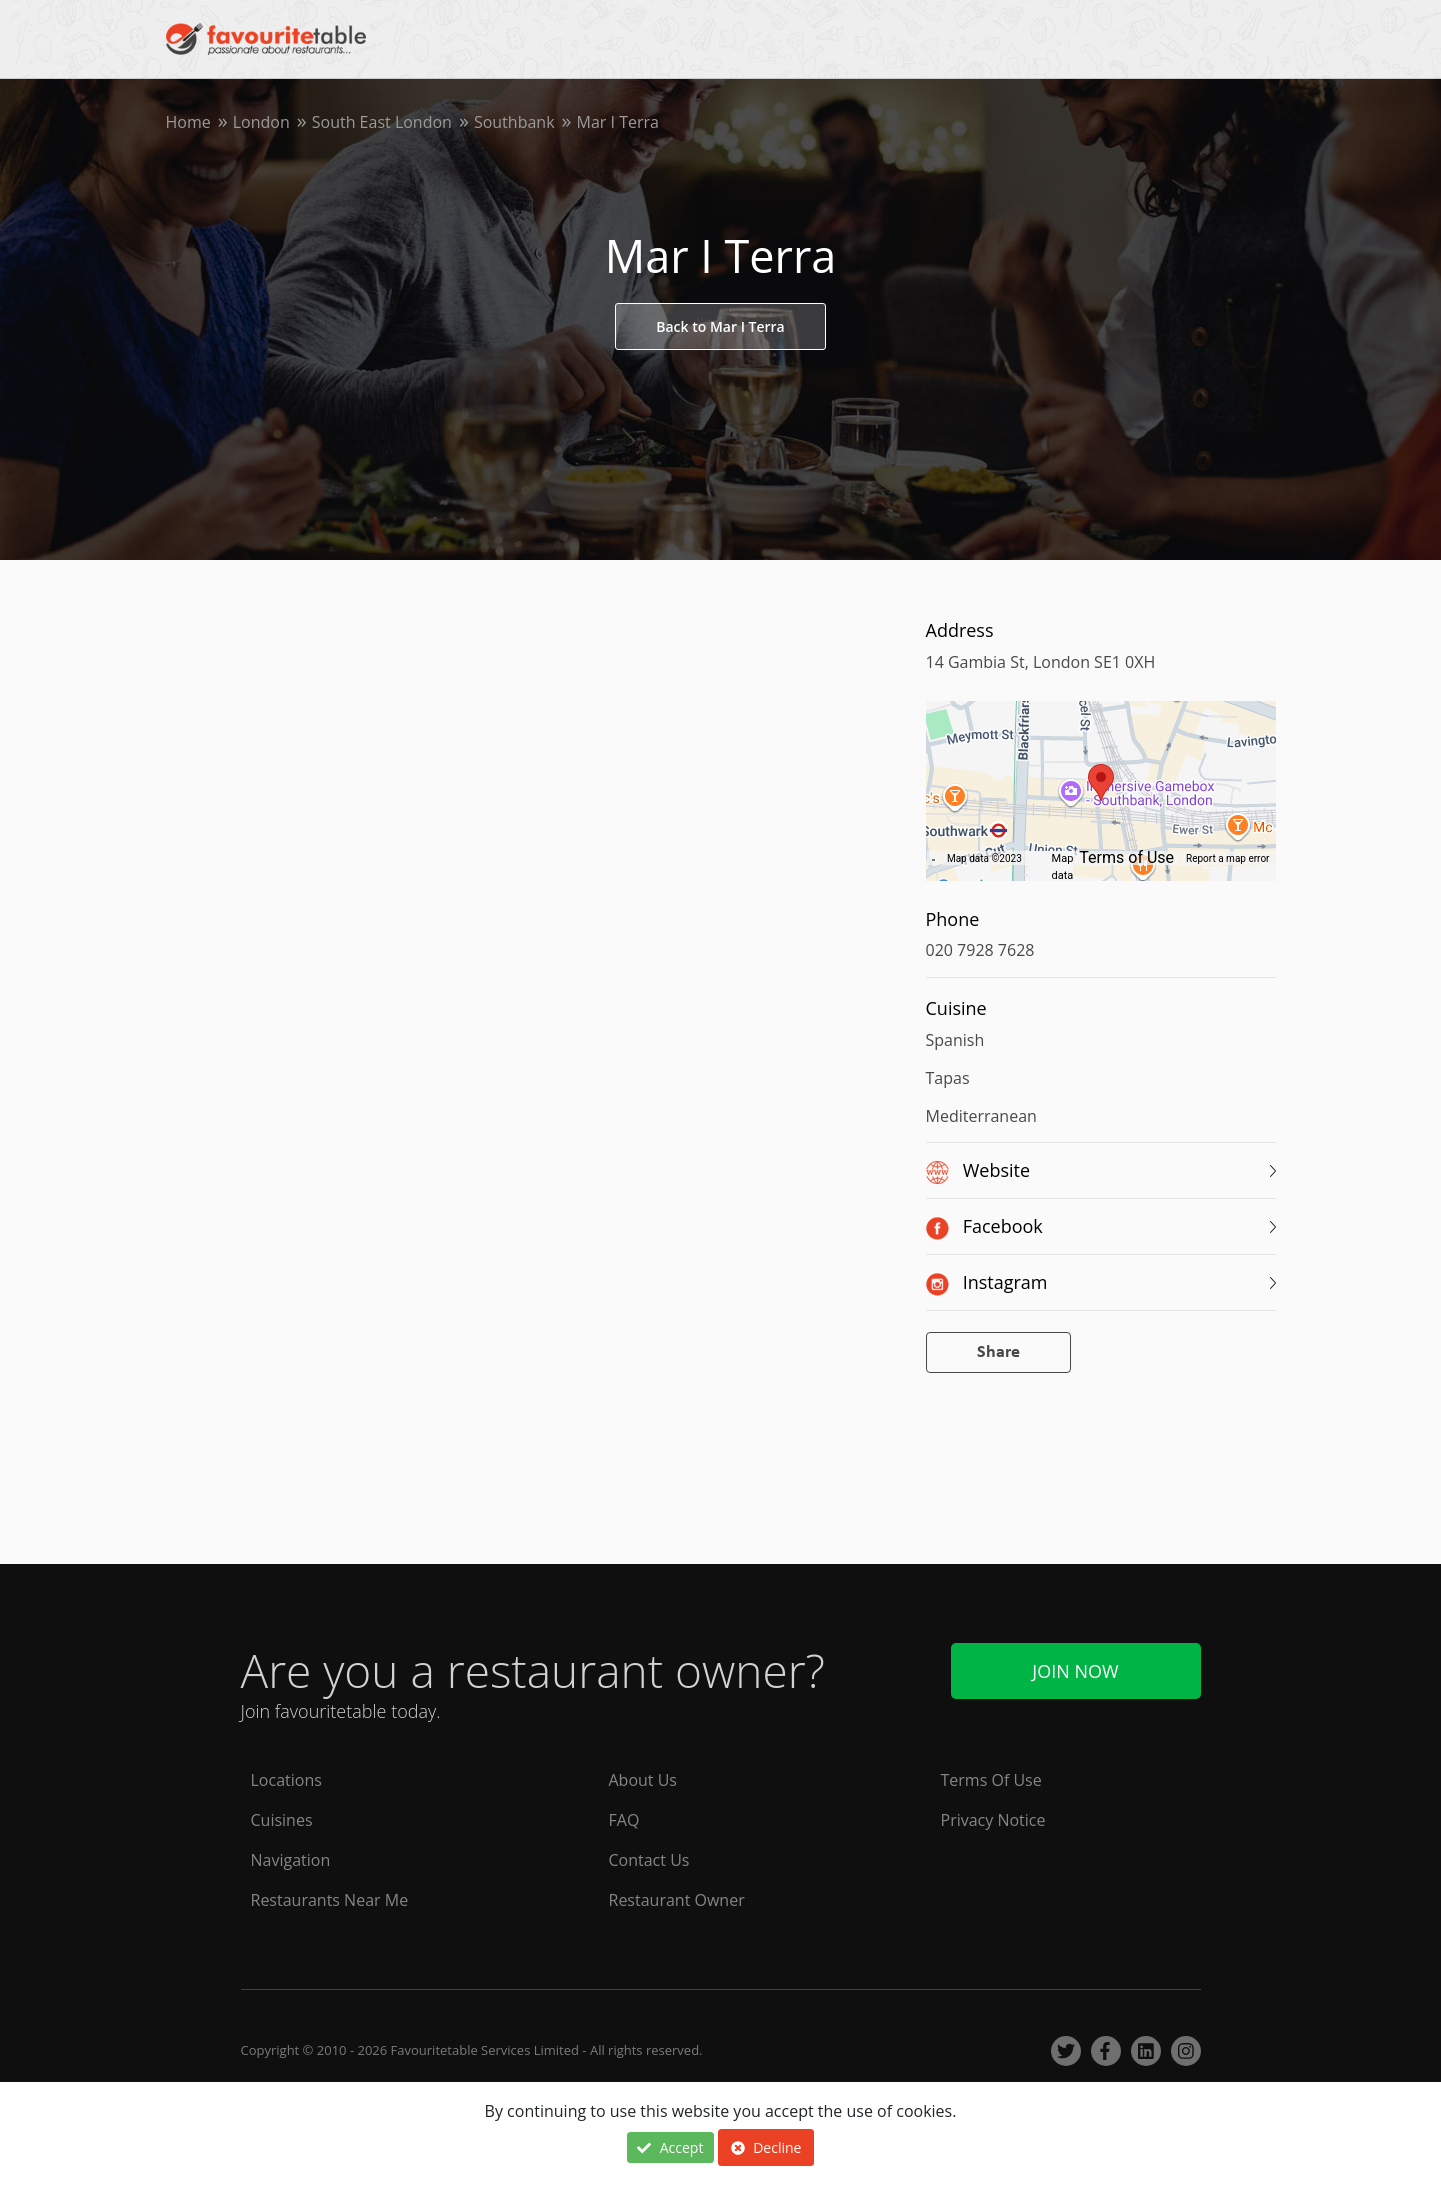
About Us (643, 1780)
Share (998, 1352)
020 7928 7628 (980, 950)
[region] (1101, 801)
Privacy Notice (993, 1820)
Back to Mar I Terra (720, 326)
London (261, 122)
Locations (286, 1780)
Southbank (514, 122)
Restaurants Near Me (330, 1900)
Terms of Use (1126, 857)
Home (188, 122)
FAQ (624, 1820)
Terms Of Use (991, 1780)
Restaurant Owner (677, 1900)
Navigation (291, 1860)
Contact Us (649, 1860)
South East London (382, 122)
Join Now (1075, 1671)
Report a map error (1227, 858)
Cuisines (282, 1820)
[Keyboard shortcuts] (933, 859)
